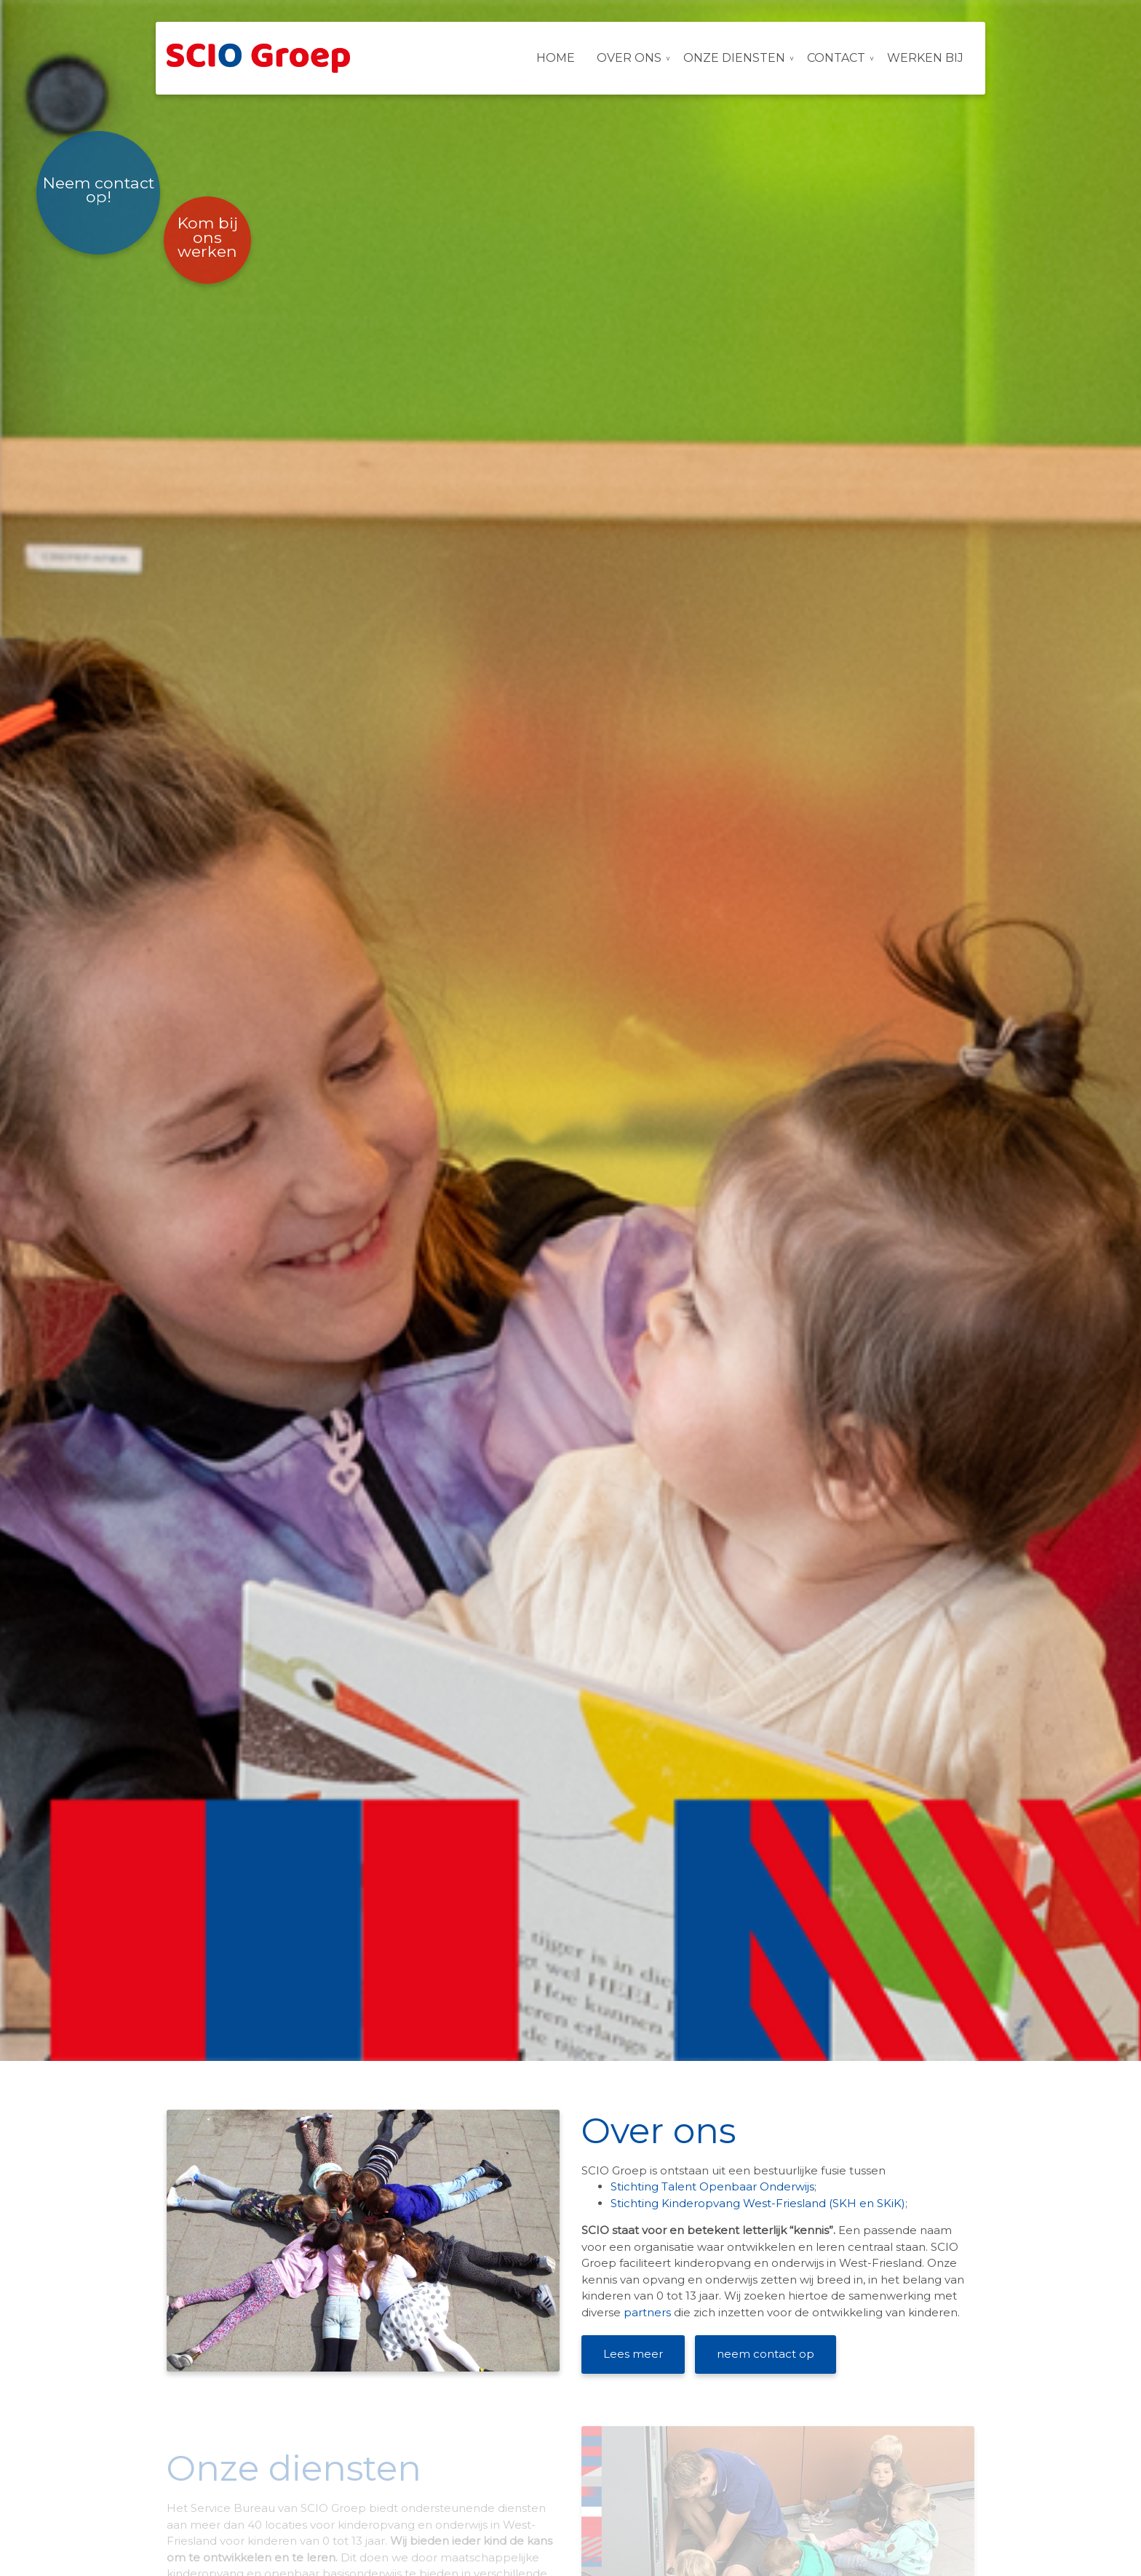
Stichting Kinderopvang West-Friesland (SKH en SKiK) (758, 2203)
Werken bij (925, 58)
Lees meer (633, 2354)
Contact (836, 58)
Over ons (629, 58)
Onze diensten (734, 58)
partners (649, 2312)
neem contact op (765, 2354)
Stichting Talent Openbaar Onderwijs (712, 2186)
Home (555, 58)
